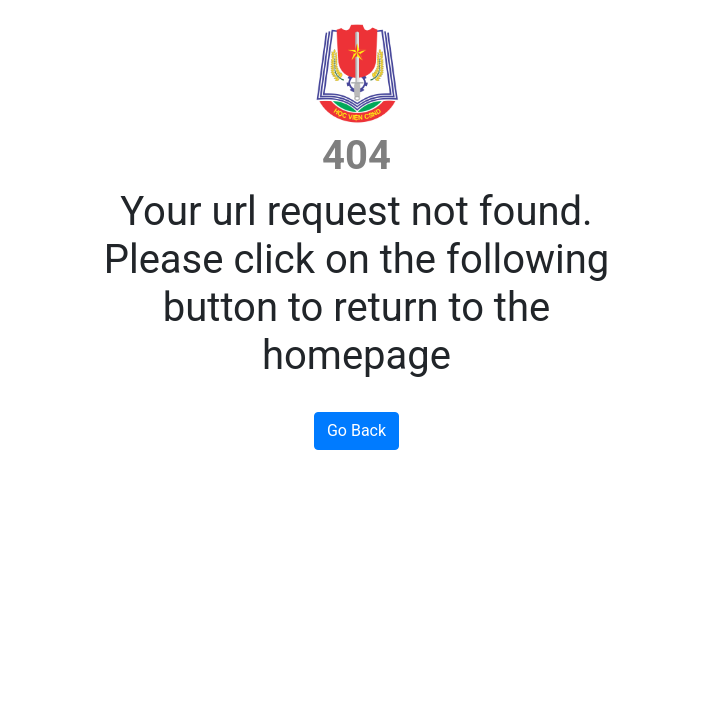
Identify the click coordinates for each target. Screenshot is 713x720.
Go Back (356, 430)
